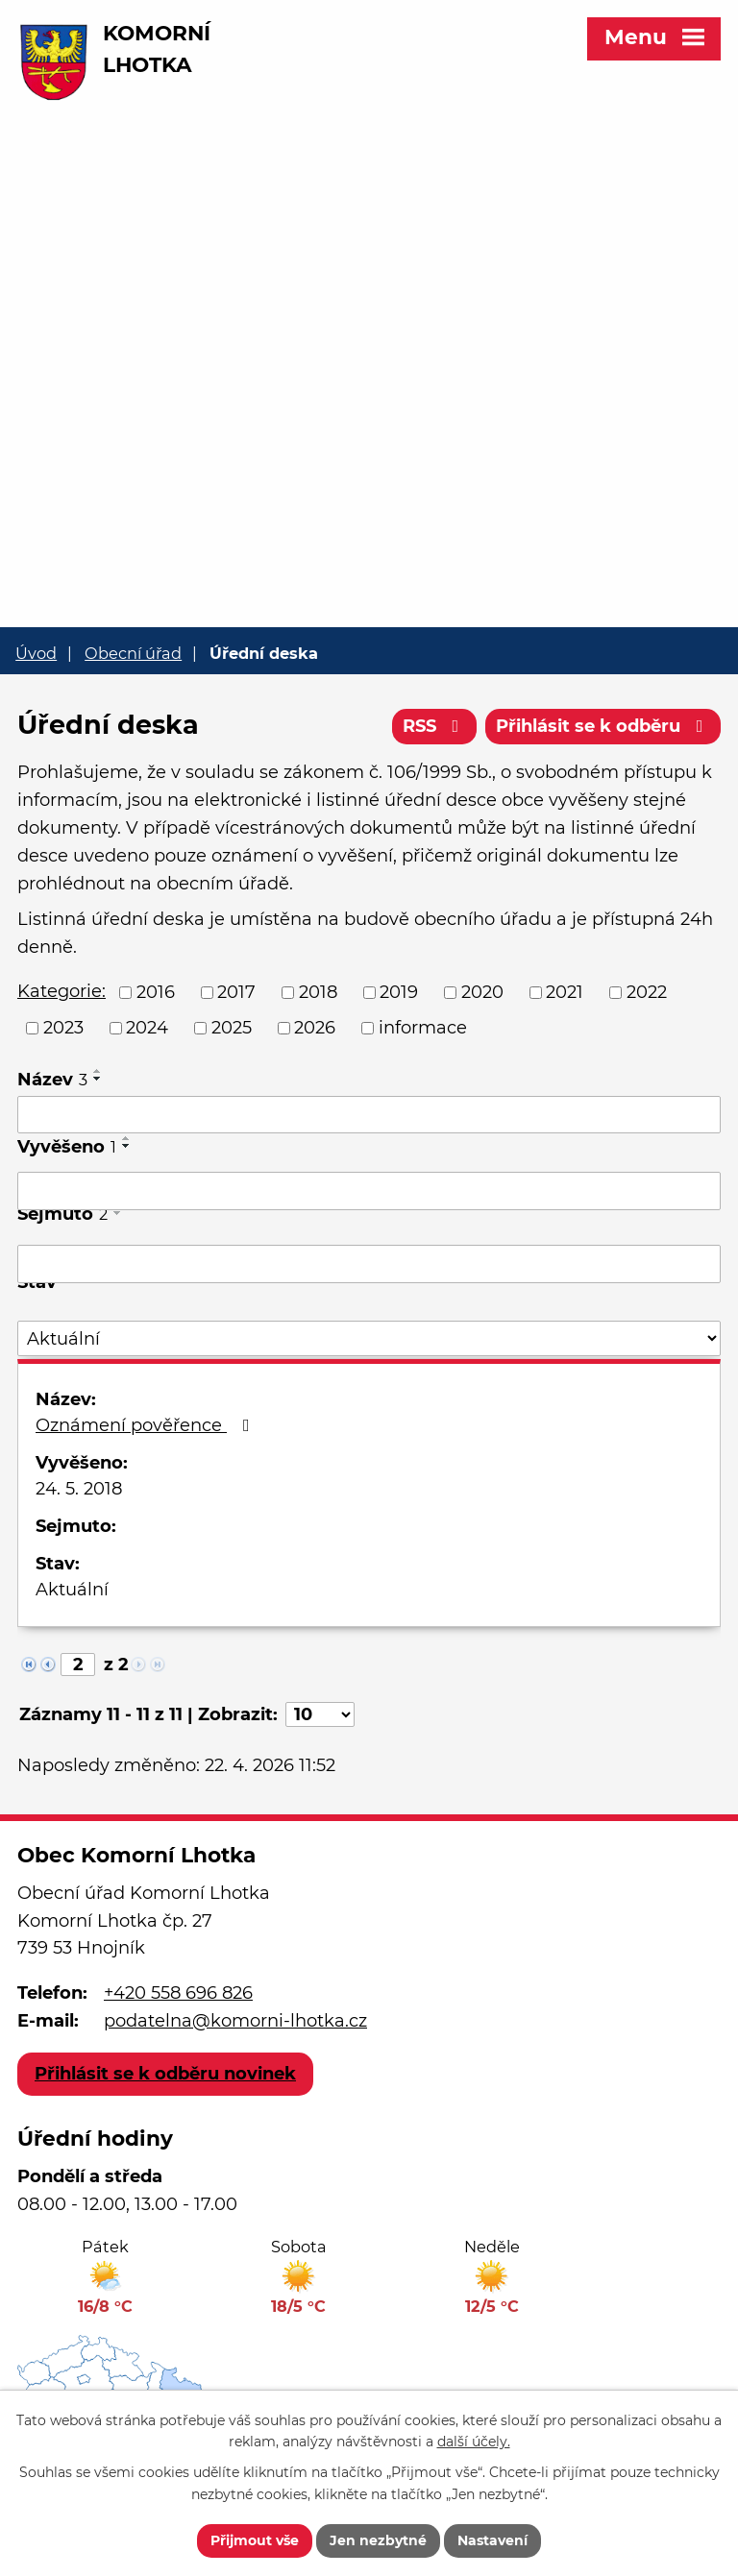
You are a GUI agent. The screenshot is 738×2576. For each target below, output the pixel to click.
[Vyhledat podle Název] (369, 1115)
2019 (399, 992)
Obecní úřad (133, 653)
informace (423, 1027)
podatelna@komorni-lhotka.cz (235, 2020)
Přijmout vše (254, 2540)
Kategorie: (61, 991)
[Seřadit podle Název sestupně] (98, 1078)
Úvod (36, 653)
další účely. (473, 2442)
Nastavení (492, 2540)
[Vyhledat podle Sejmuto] (369, 1264)
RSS (435, 726)
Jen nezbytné (378, 2540)
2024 (147, 1027)
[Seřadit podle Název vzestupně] (98, 1071)
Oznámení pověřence (147, 1425)
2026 (314, 1027)
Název (52, 1079)
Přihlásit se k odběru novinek (165, 2073)
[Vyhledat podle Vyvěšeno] (369, 1191)
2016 (155, 992)
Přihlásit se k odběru (603, 726)
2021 (564, 992)
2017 (236, 992)
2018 (318, 992)
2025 (231, 1027)
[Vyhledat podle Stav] (369, 1338)
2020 (482, 992)
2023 (63, 1027)
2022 (647, 992)
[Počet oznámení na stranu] (320, 1714)
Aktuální (72, 1589)
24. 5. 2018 (79, 1488)
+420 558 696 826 (178, 1993)
